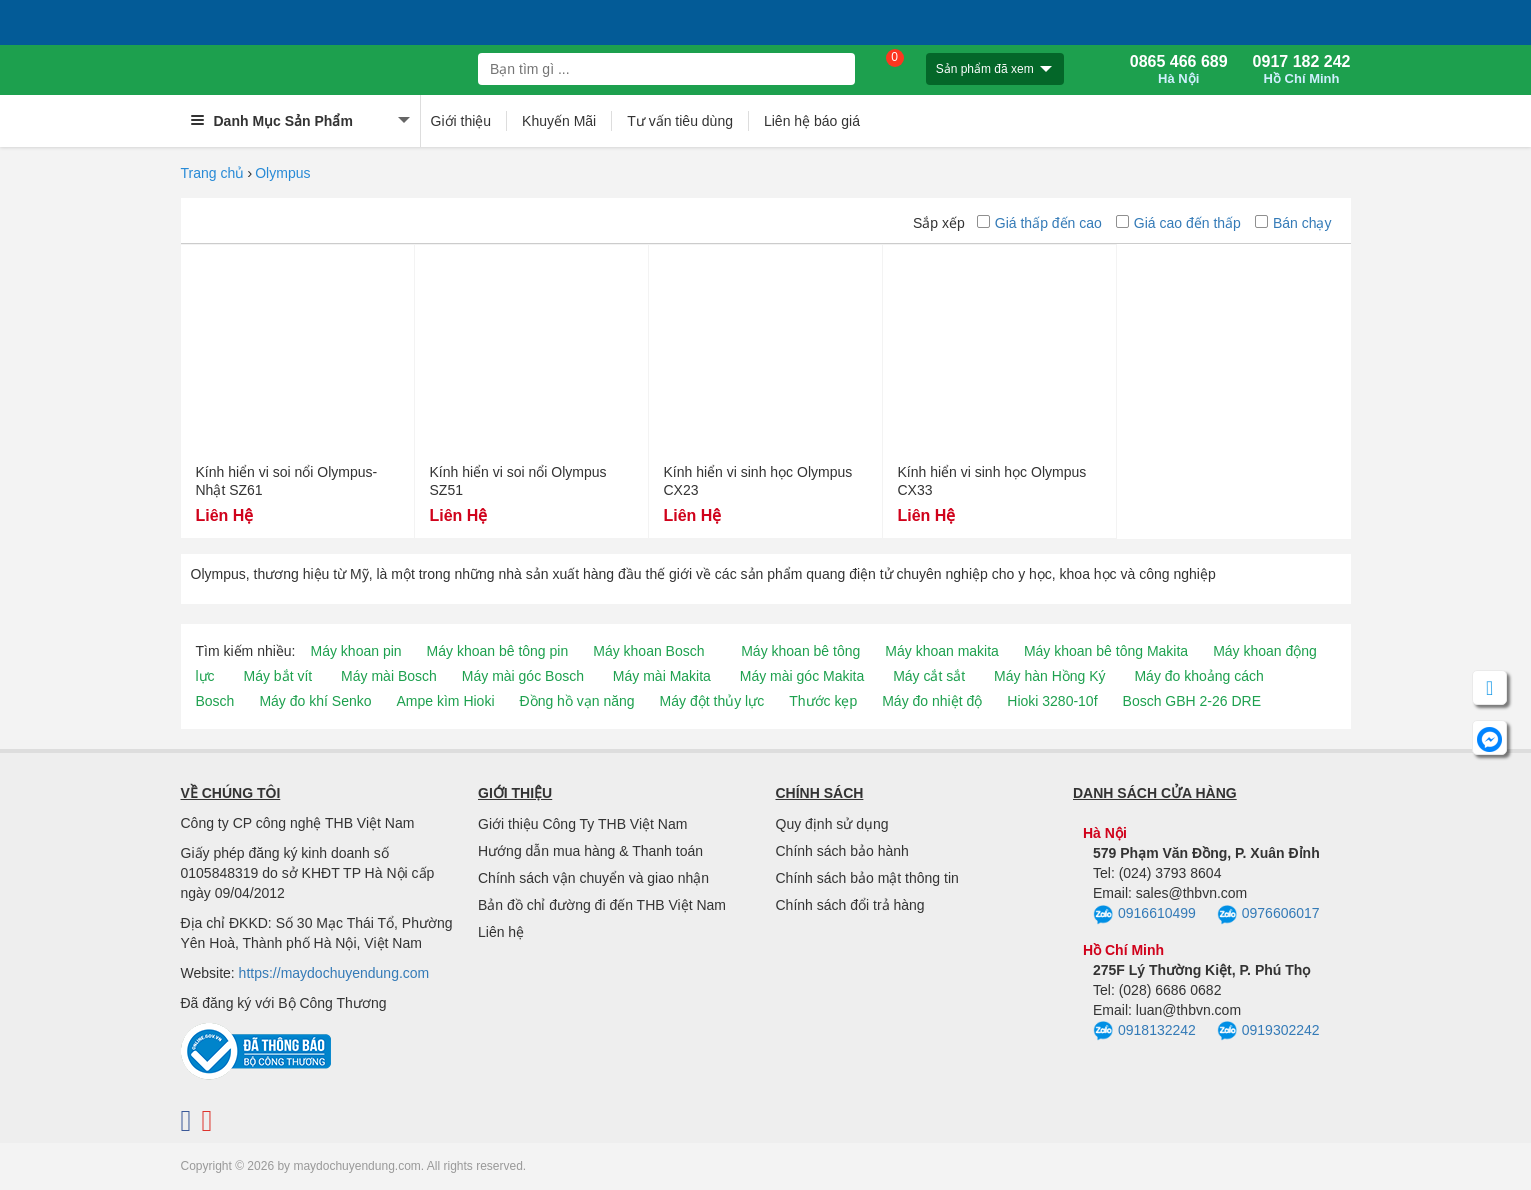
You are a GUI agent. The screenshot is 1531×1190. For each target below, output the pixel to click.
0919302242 (1268, 1031)
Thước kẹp (823, 701)
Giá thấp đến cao (1039, 223)
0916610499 (1144, 915)
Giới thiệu (461, 121)
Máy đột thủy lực (712, 701)
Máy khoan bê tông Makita (1106, 651)
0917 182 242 (1302, 70)
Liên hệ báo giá (812, 121)
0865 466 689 (1179, 70)
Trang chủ (213, 173)
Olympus (282, 173)
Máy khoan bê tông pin (498, 651)
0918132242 (1144, 1031)
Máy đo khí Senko (315, 701)
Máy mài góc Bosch (523, 676)
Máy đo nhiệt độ (932, 701)
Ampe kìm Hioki (445, 701)
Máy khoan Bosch (648, 651)
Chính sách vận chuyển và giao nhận (593, 878)
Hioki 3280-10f (1052, 701)
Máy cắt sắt (929, 676)
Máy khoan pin (356, 651)
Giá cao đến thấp (1178, 223)
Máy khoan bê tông (800, 651)
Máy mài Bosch (389, 676)
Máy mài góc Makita (802, 676)
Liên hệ (501, 932)
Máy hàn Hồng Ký (1050, 676)
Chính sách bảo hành (842, 851)
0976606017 (1268, 915)
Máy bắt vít (278, 676)
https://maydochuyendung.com (334, 973)
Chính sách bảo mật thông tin (867, 878)
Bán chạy (1293, 223)
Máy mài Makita (662, 676)
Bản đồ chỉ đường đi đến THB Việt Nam (602, 905)
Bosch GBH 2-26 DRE (1192, 701)
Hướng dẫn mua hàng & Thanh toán (590, 851)
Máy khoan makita (942, 651)
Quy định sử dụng (832, 824)
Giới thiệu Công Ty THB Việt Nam (582, 824)
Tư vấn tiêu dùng (680, 121)
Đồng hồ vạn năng (577, 701)
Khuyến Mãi (559, 121)
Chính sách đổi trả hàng (850, 905)
